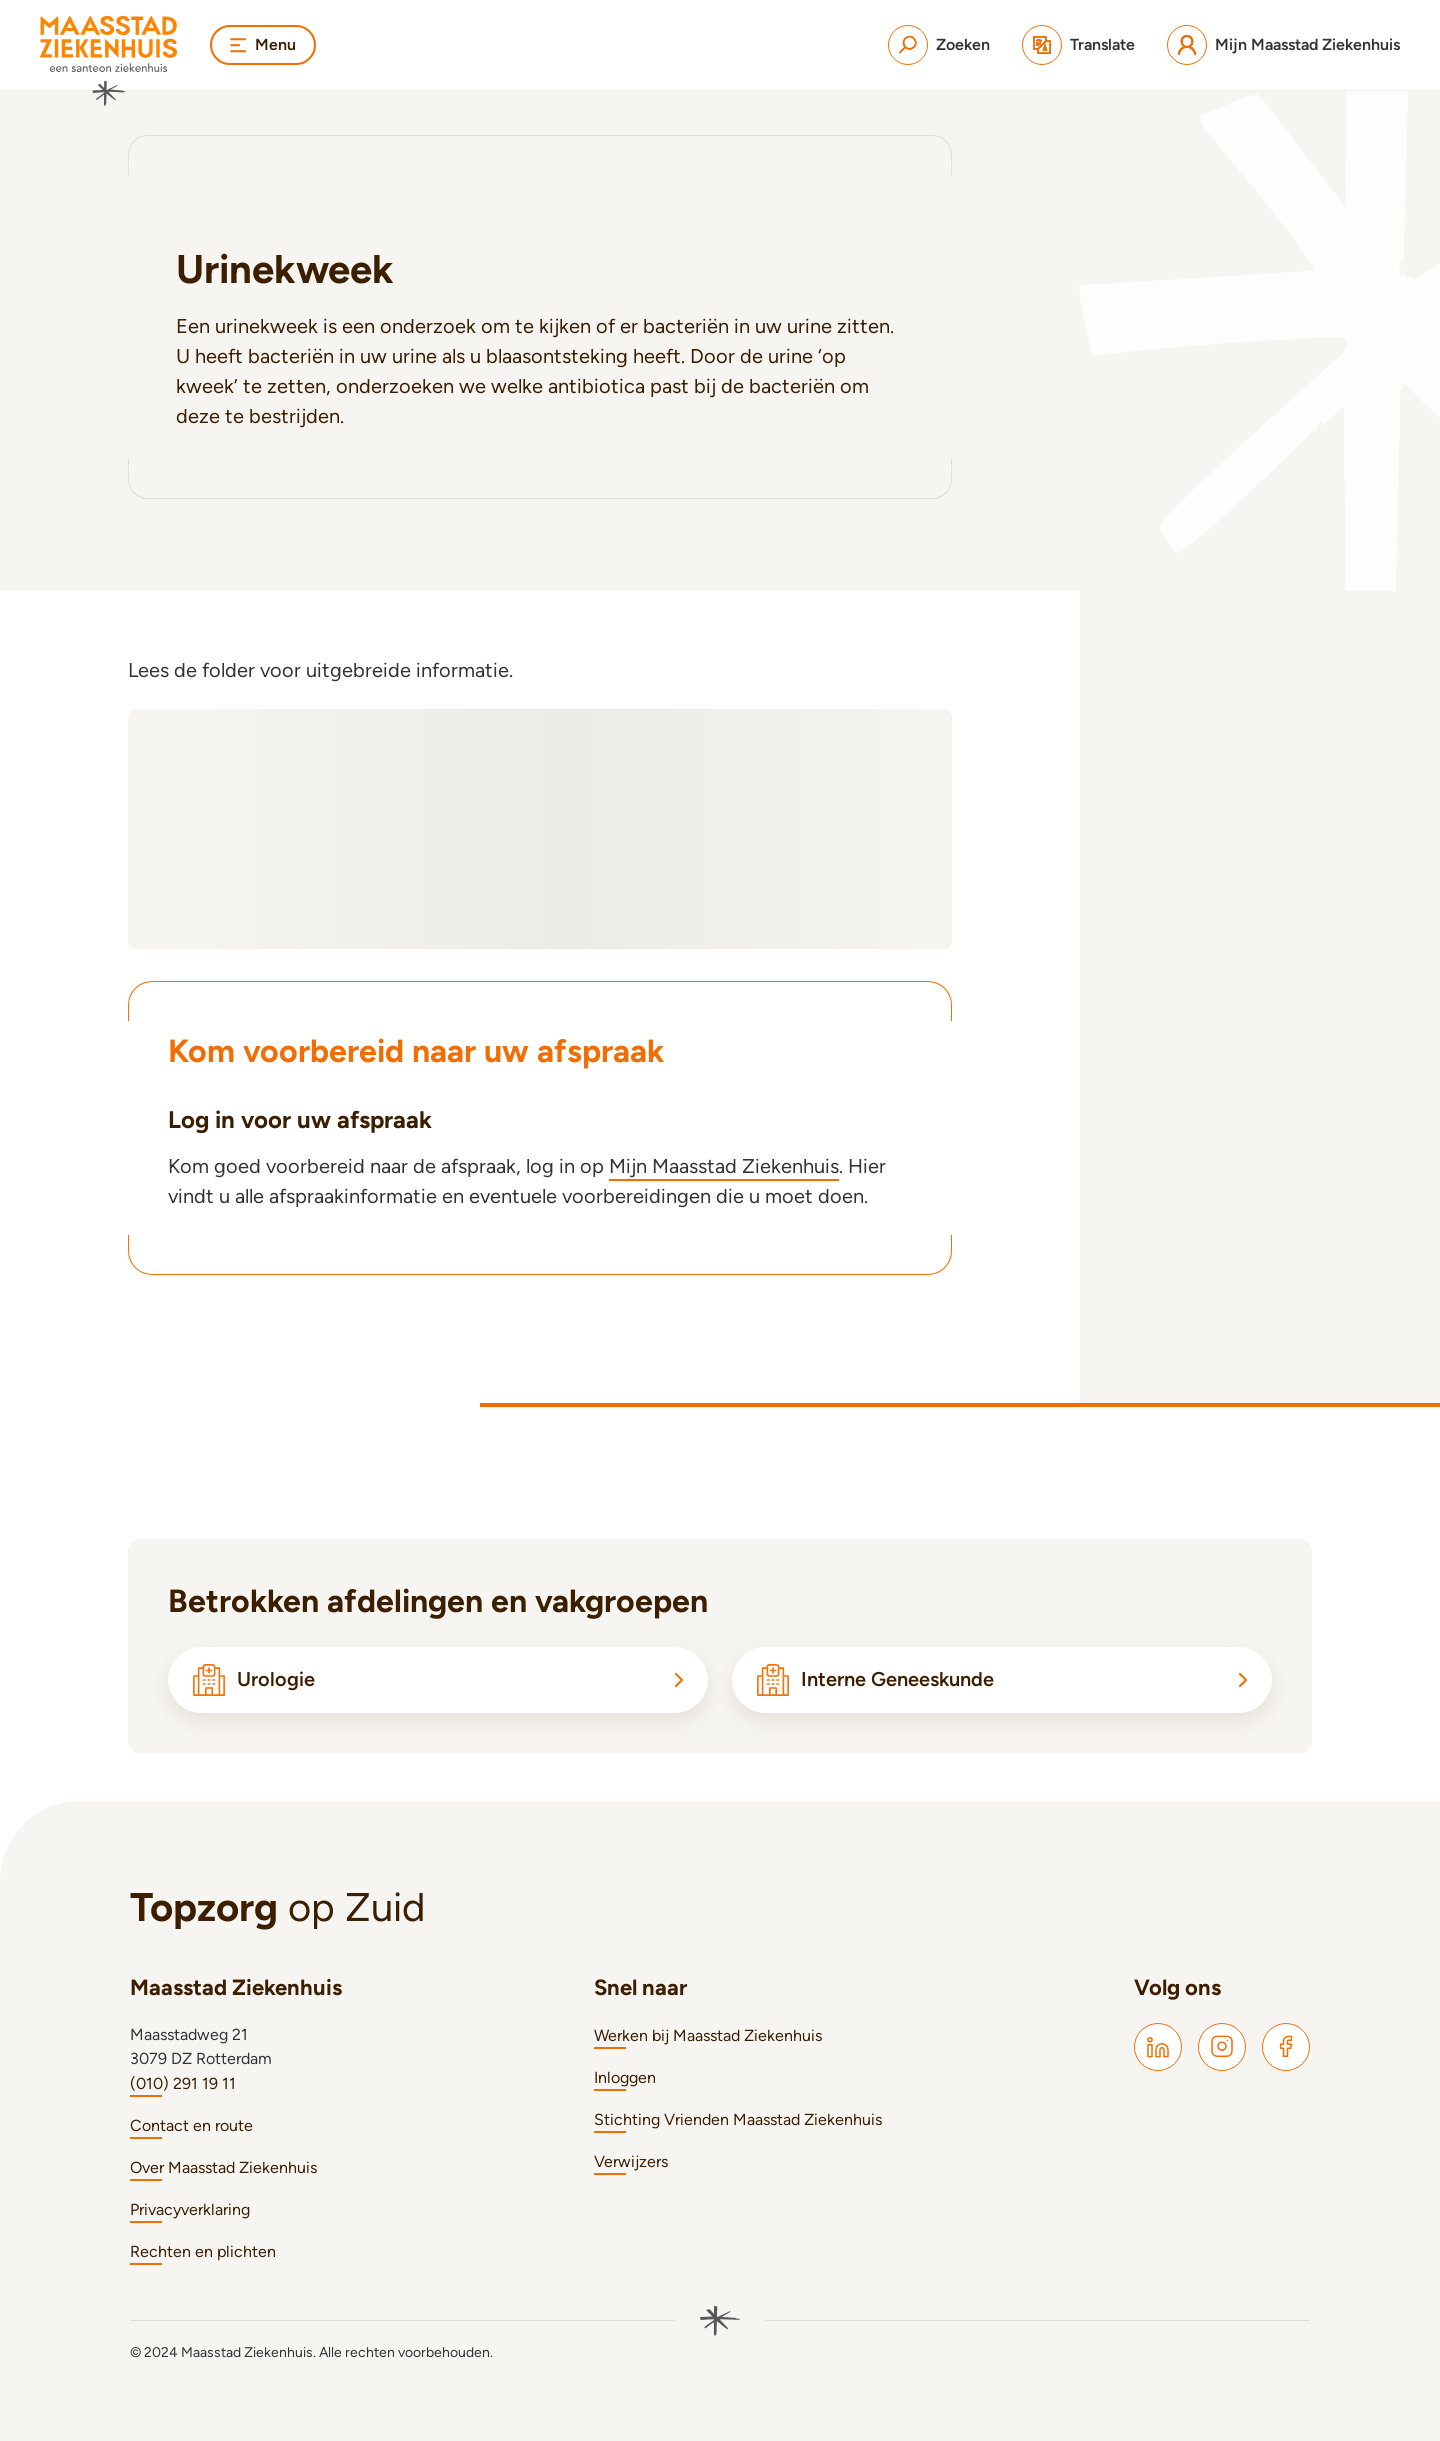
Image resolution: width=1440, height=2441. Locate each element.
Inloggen (625, 2077)
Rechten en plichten (203, 2251)
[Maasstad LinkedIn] (1158, 2047)
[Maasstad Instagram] (1222, 2047)
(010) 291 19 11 (183, 2083)
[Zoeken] (939, 45)
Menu (263, 44)
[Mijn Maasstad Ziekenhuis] (1283, 45)
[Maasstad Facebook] (1286, 2047)
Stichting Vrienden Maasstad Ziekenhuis (738, 2119)
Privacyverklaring (190, 2209)
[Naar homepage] (109, 61)
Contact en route (191, 2125)
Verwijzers (631, 2161)
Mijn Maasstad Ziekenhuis (724, 1166)
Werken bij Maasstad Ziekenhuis (708, 2035)
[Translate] (1078, 45)
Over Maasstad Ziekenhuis (223, 2167)
